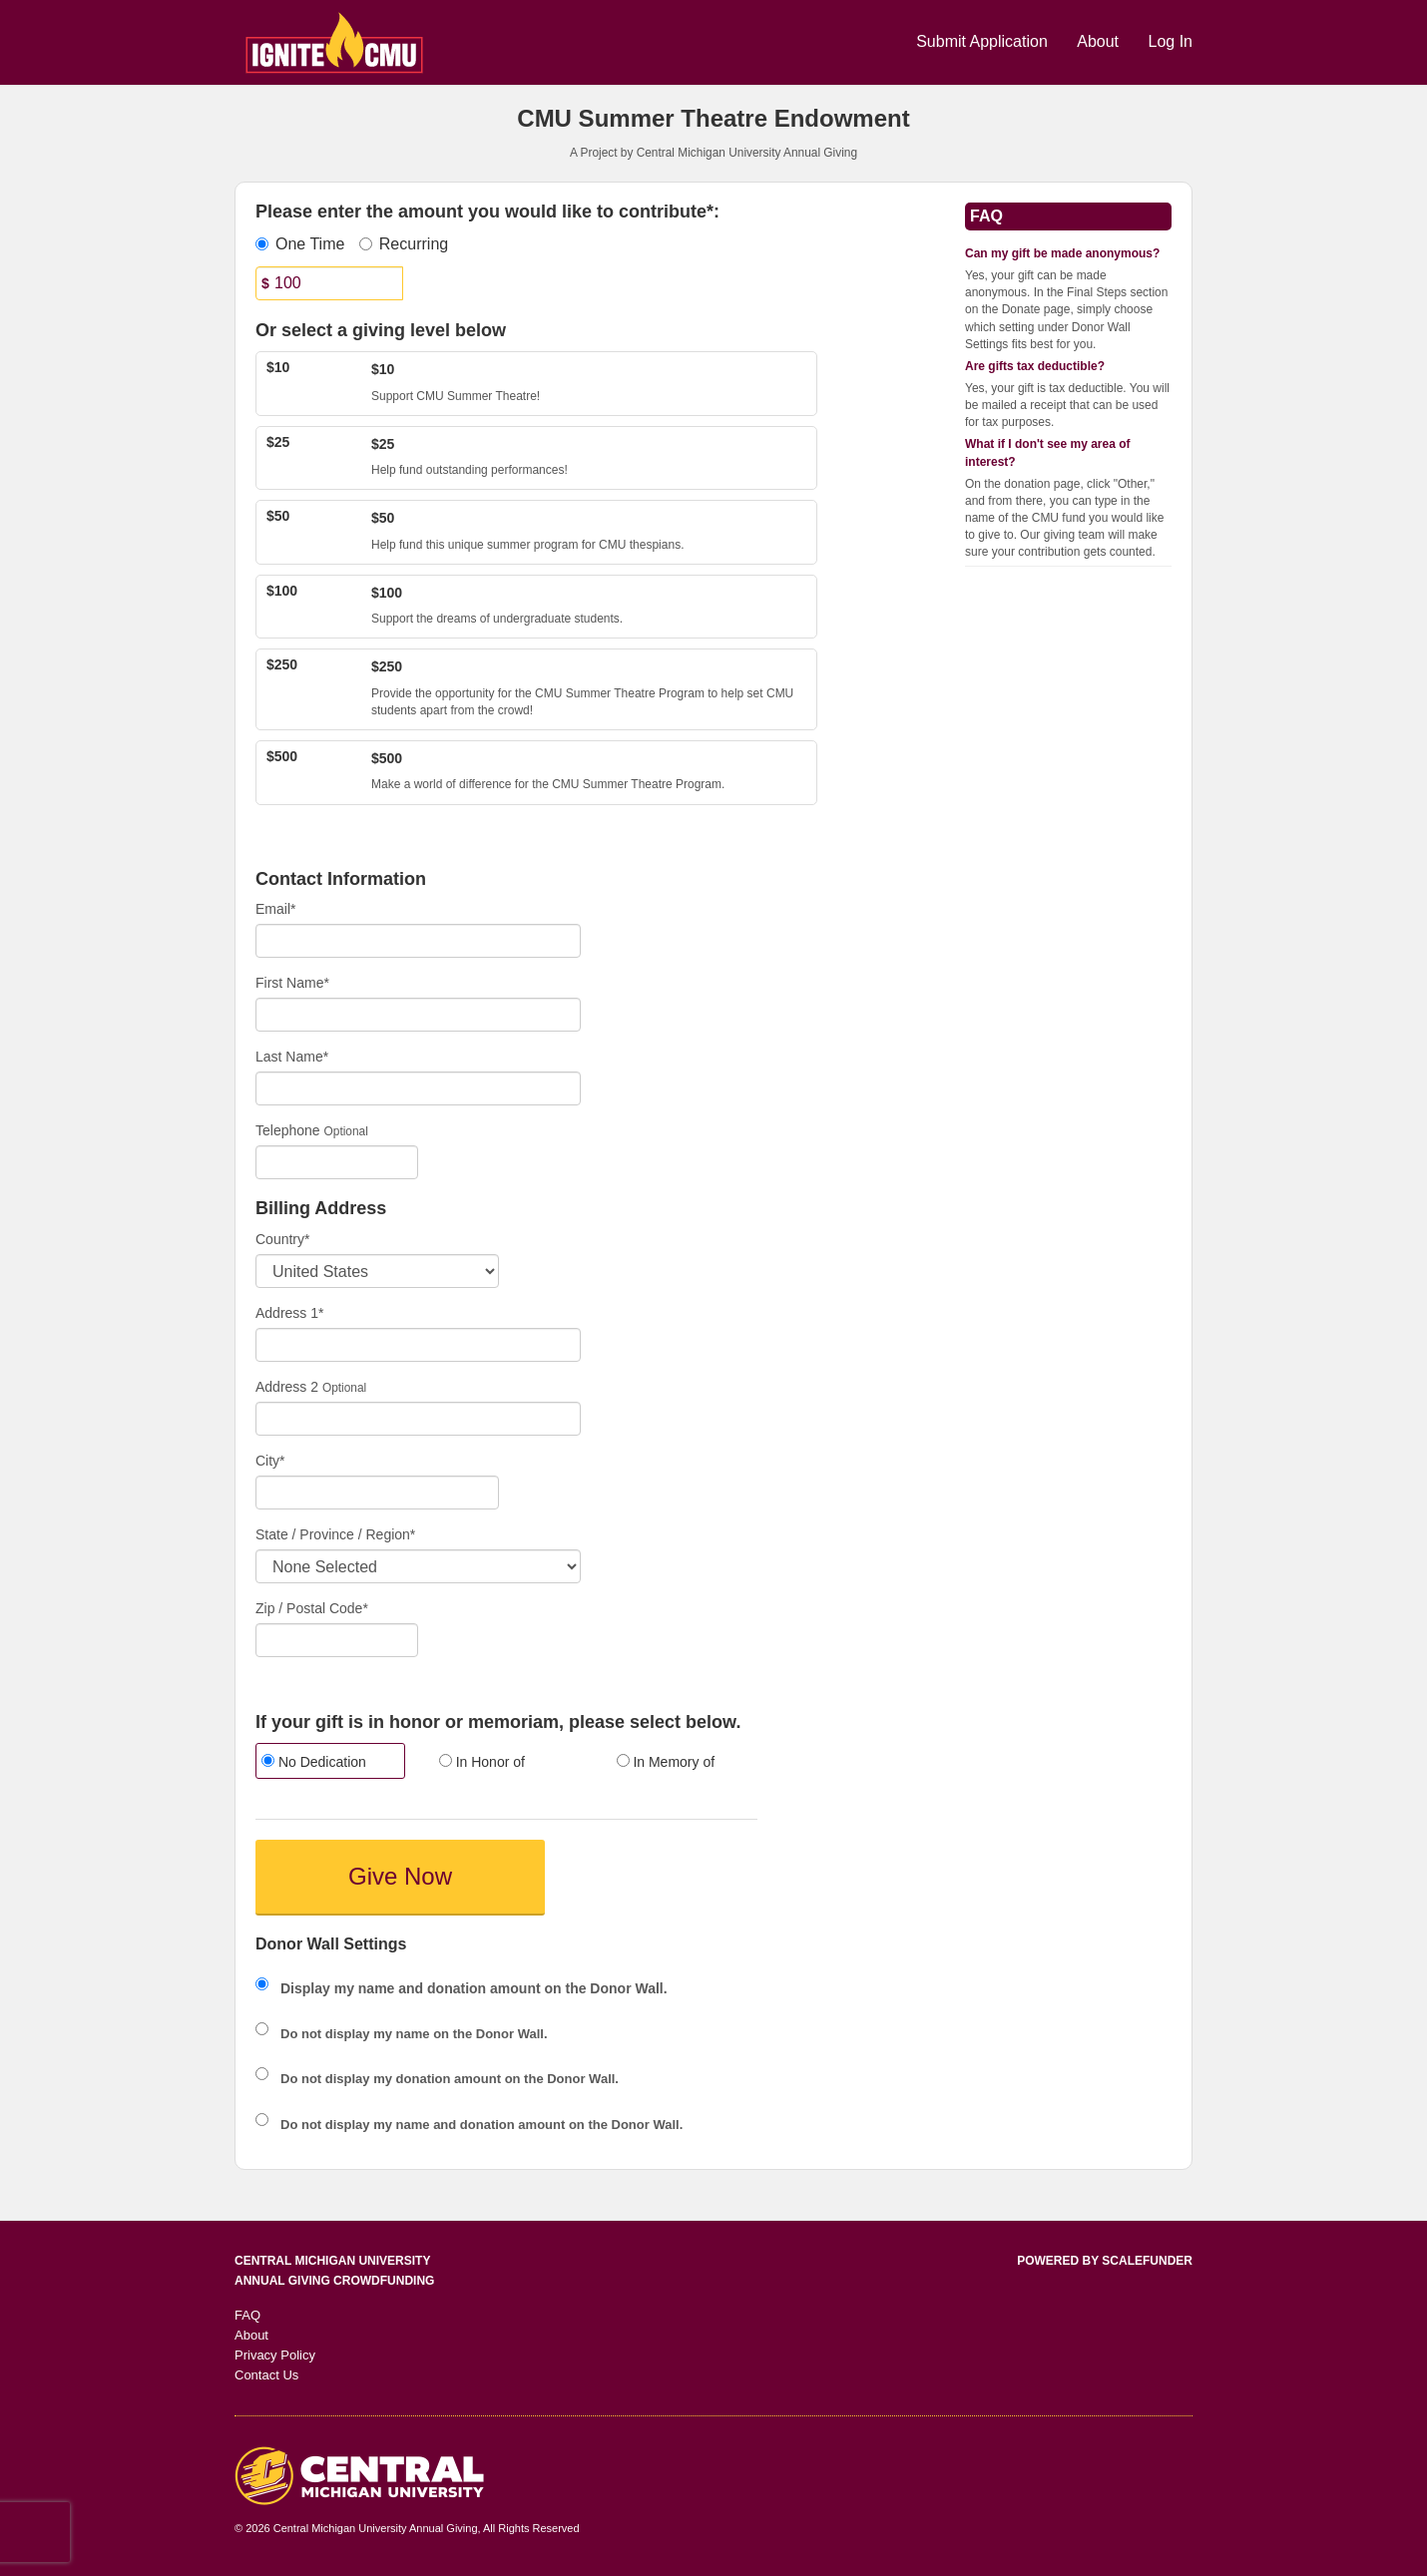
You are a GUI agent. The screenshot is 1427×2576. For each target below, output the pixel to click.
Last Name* (291, 1057)
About (1100, 41)
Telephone (287, 1130)
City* (270, 1461)
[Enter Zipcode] (336, 1640)
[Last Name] (418, 1088)
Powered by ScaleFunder (1104, 2261)
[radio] (329, 1763)
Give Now (400, 1876)
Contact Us (266, 2374)
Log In (1170, 41)
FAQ (247, 2315)
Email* (275, 909)
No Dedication (313, 1762)
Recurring (403, 243)
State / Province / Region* (335, 1534)
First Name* (292, 983)
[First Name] (418, 1015)
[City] (377, 1492)
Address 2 (286, 1387)
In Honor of (482, 1762)
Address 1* (289, 1313)
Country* (282, 1239)
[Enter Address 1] (418, 1345)
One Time (299, 243)
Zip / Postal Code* (311, 1608)
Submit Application (984, 41)
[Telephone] (336, 1162)
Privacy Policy (275, 2355)
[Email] (418, 941)
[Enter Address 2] (418, 1419)
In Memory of (666, 1762)
